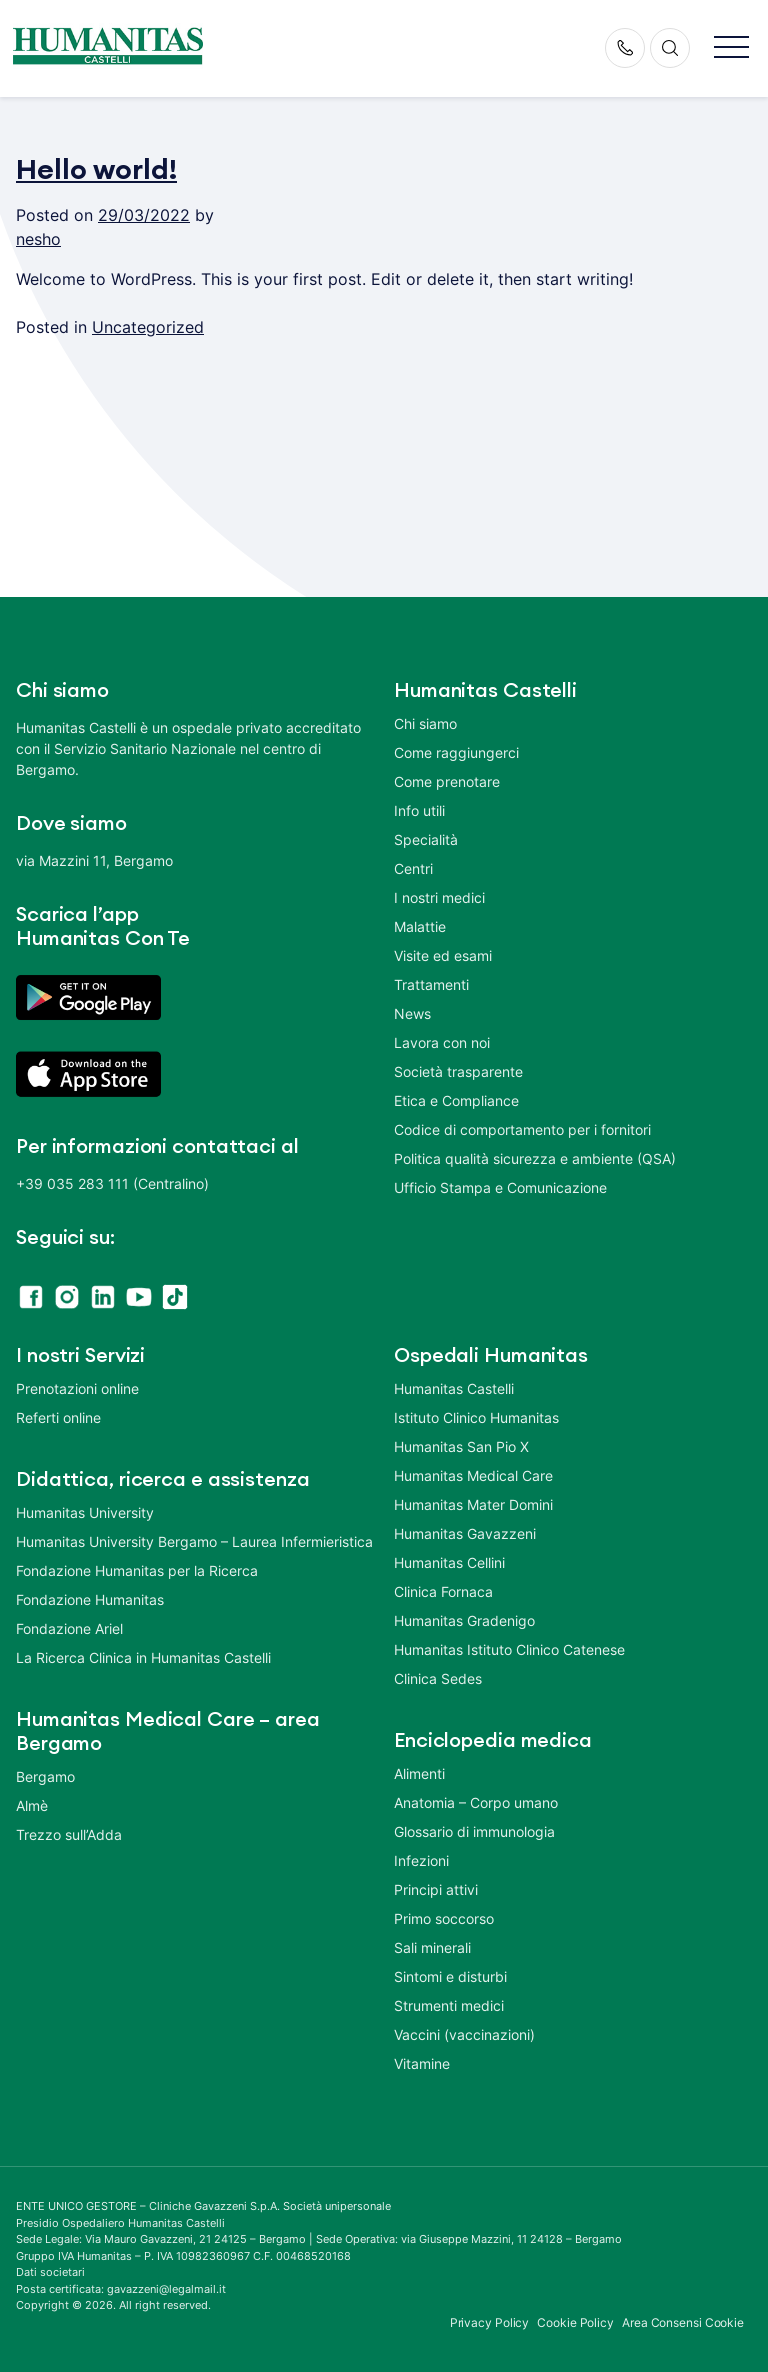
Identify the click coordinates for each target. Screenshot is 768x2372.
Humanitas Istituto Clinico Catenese (509, 1649)
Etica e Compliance (456, 1100)
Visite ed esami (443, 955)
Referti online (58, 1417)
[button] (731, 48)
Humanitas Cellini (449, 1562)
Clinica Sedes (438, 1678)
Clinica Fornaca (443, 1591)
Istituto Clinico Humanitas (476, 1417)
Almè (32, 1805)
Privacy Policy (490, 2322)
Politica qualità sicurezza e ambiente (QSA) (535, 1158)
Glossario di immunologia (474, 1831)
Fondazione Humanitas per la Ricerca (137, 1570)
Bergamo (45, 1776)
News (412, 1013)
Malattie (420, 926)
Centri (413, 868)
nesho (38, 239)
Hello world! (96, 170)
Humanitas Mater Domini (473, 1504)
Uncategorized (148, 327)
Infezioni (421, 1860)
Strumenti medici (449, 2005)
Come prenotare (447, 781)
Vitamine (422, 2063)
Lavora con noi (442, 1042)
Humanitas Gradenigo (464, 1620)
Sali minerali (432, 1947)
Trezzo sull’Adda (69, 1834)
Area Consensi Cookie (683, 2322)
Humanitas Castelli (454, 1388)
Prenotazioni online (77, 1388)
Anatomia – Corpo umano (476, 1802)
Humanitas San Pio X (461, 1446)
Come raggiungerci (456, 752)
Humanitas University (85, 1512)
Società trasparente (458, 1071)
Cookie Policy (575, 2322)
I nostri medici (439, 897)
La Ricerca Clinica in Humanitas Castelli (143, 1657)
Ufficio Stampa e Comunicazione (500, 1187)
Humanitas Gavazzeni (465, 1533)
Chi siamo (425, 723)
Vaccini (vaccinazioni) (464, 2034)
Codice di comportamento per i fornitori (522, 1129)
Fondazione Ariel (69, 1628)
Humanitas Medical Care (473, 1475)
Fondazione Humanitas (90, 1599)
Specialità (426, 839)
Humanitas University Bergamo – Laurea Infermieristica (194, 1541)
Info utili (419, 810)
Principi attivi (436, 1889)
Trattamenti (431, 984)
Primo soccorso (444, 1918)
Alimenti (419, 1773)
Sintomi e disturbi (450, 1976)
